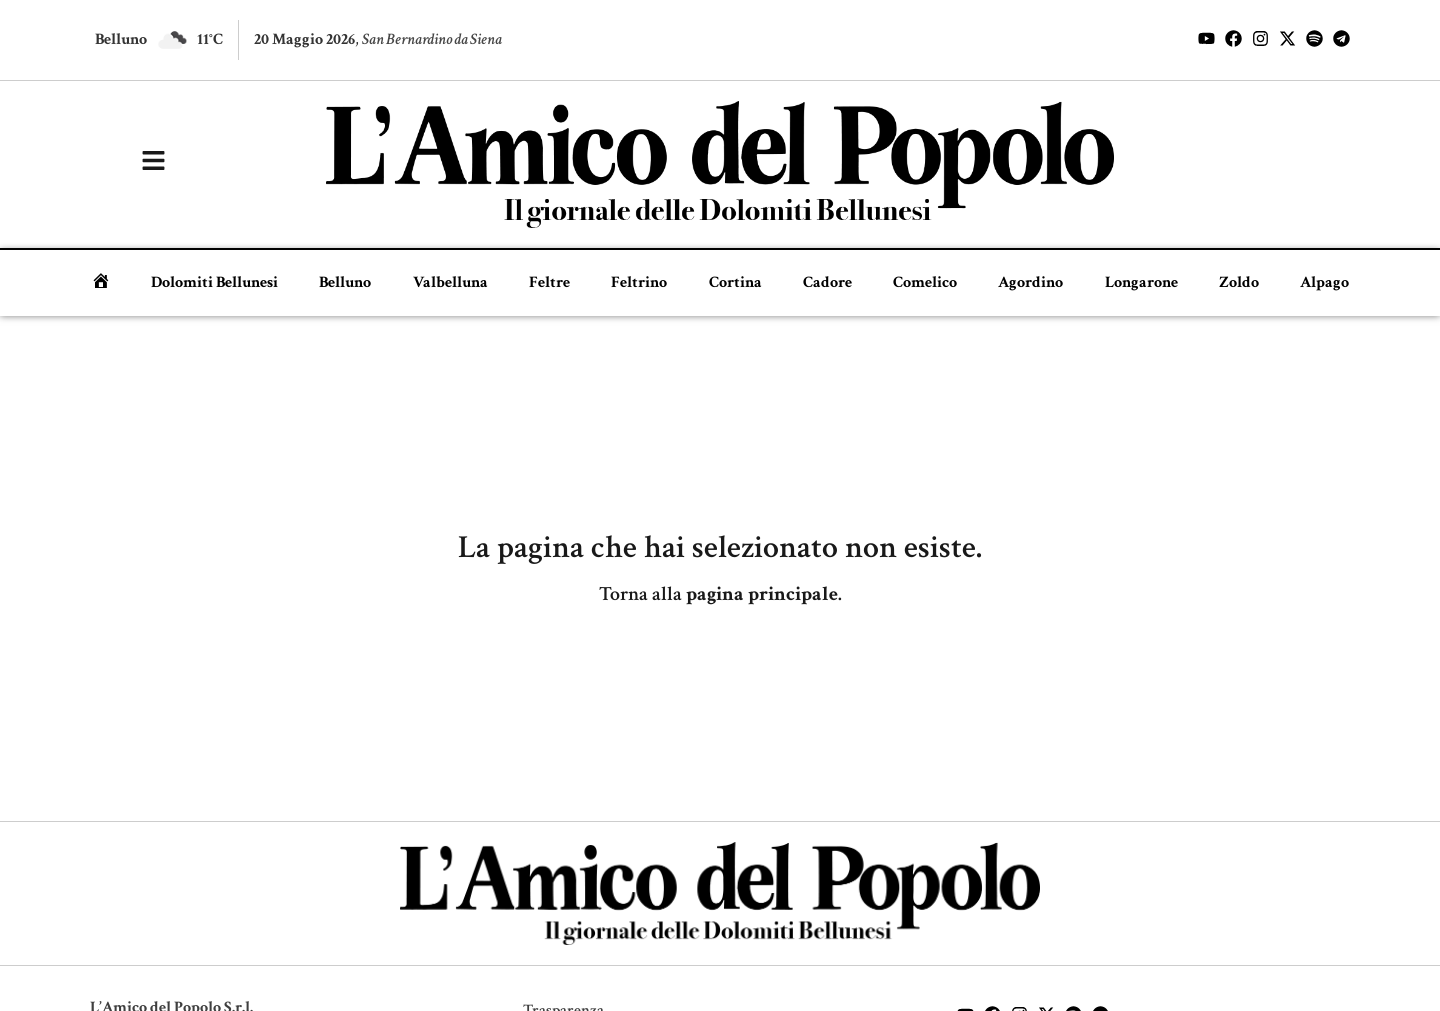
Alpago (1324, 282)
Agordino (1030, 282)
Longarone (1141, 282)
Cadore (827, 282)
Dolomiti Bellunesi (214, 282)
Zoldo (1239, 282)
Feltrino (639, 282)
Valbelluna (450, 282)
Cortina (735, 282)
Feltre (549, 282)
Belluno (345, 282)
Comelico (925, 282)
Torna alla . (720, 594)
